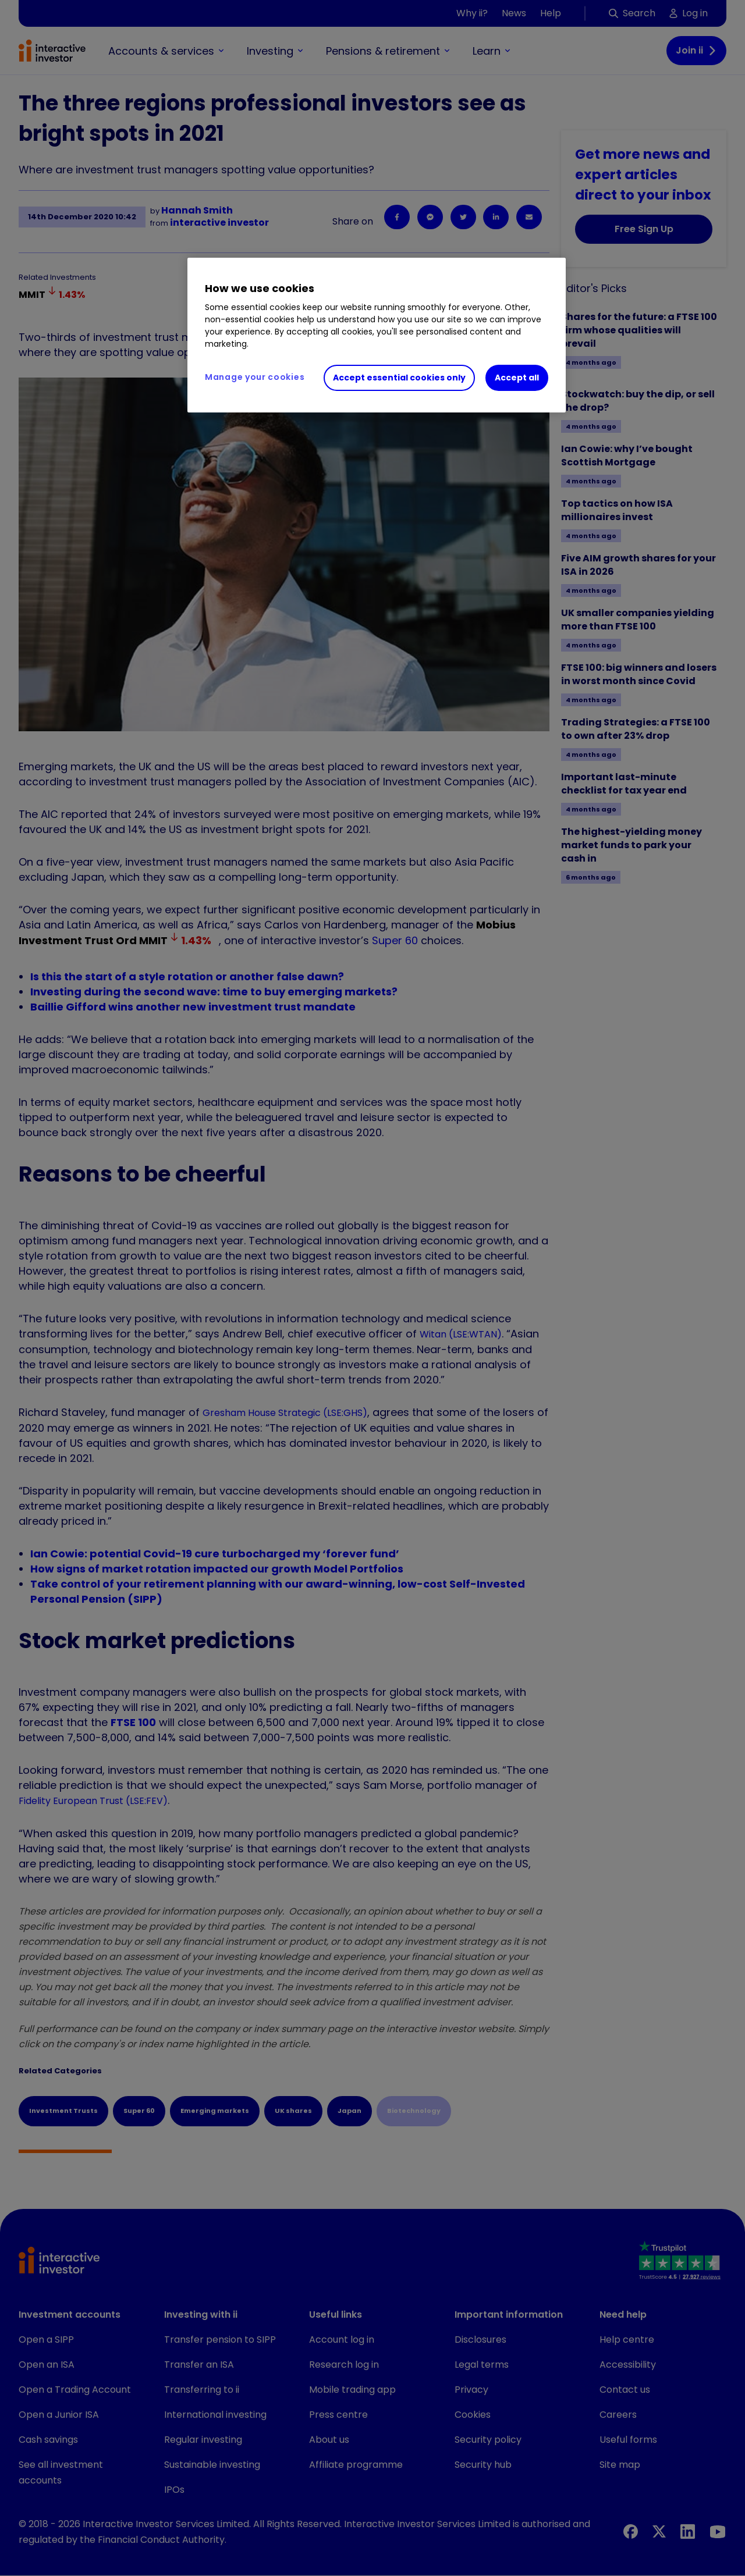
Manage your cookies (254, 377)
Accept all (517, 377)
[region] (376, 335)
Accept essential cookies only (399, 377)
